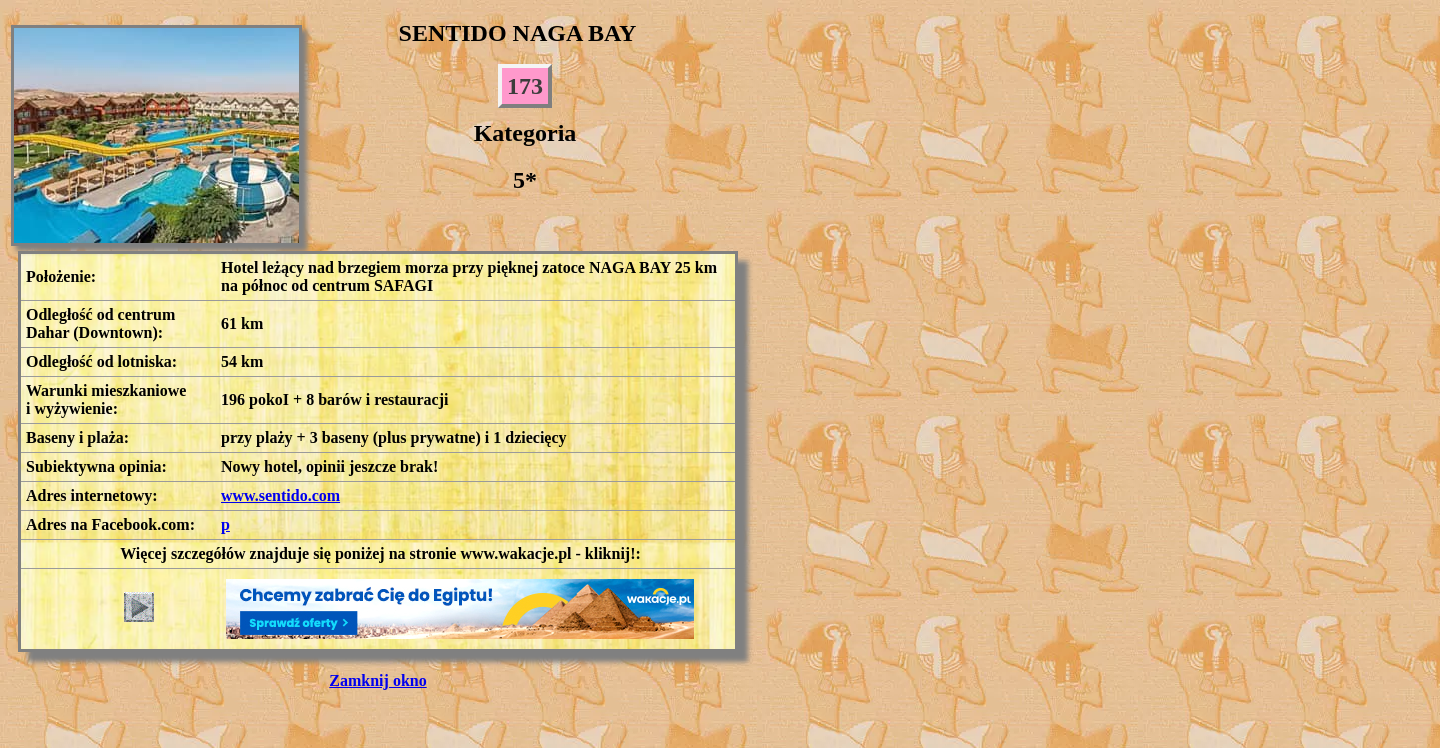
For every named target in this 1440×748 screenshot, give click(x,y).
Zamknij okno (377, 680)
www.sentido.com (280, 495)
